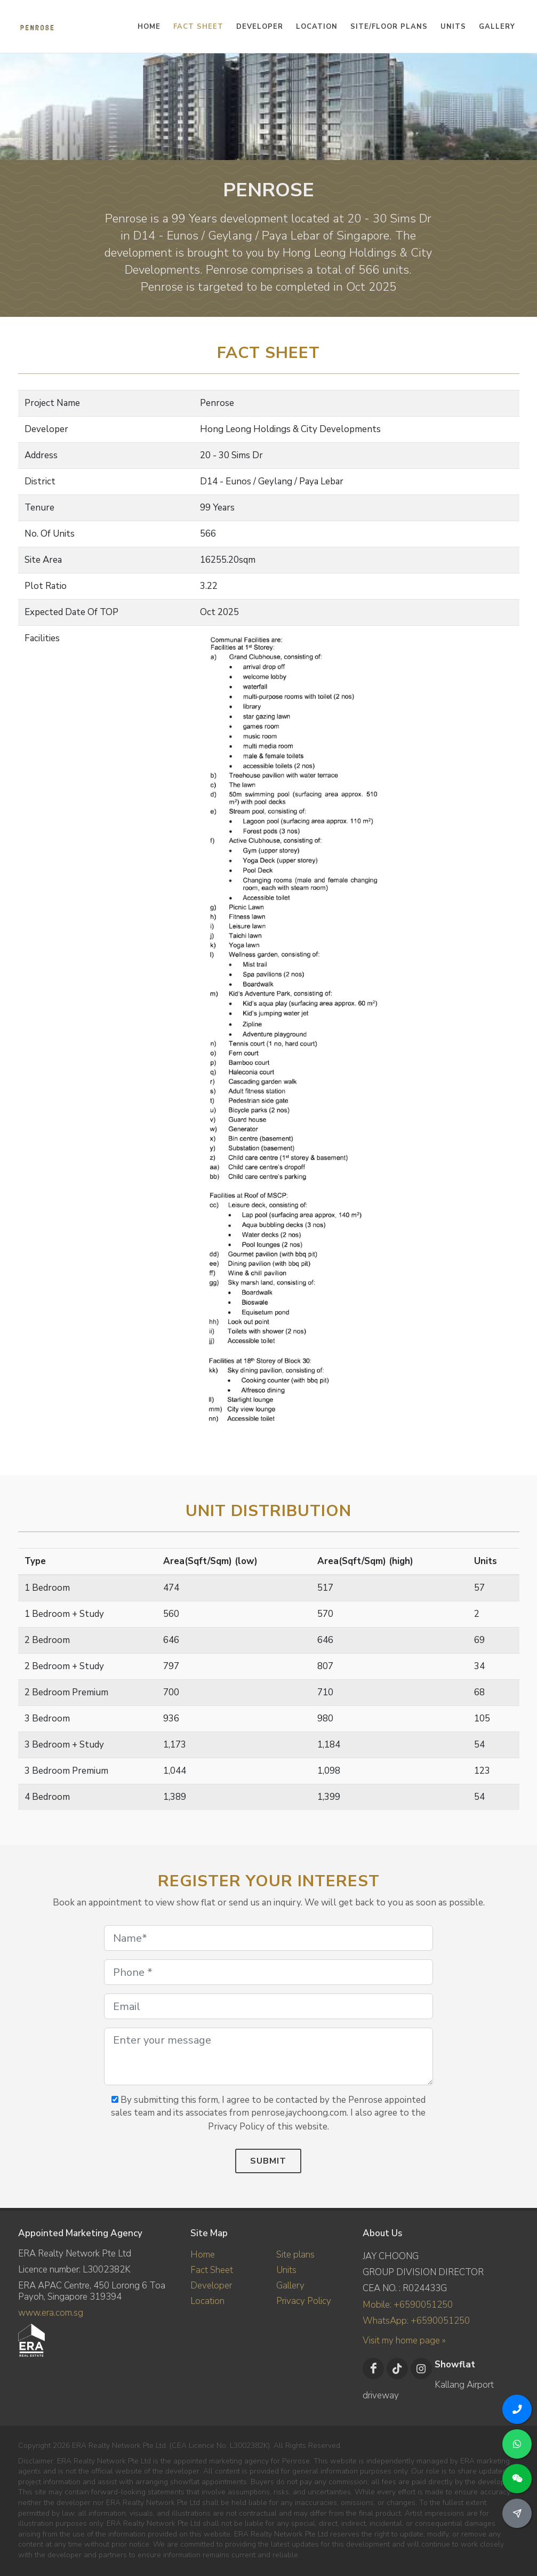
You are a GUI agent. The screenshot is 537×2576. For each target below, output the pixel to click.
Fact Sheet (211, 2270)
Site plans (295, 2254)
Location (207, 2301)
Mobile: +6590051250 (408, 2305)
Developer (211, 2285)
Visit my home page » (404, 2340)
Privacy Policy (303, 2301)
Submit (268, 2161)
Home (202, 2254)
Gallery (290, 2285)
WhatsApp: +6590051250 (416, 2321)
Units (286, 2270)
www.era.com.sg (50, 2313)
